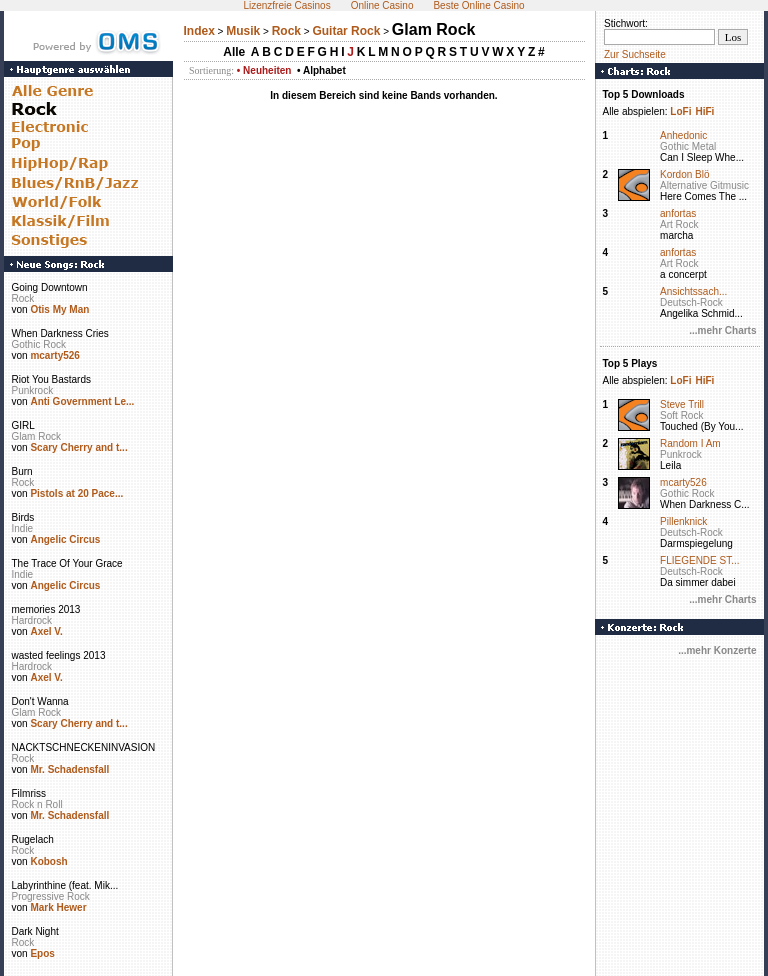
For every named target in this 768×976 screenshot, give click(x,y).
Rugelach (33, 839)
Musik (243, 31)
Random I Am (690, 443)
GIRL (23, 425)
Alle (234, 52)
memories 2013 (46, 609)
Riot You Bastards (52, 379)
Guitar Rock (346, 31)
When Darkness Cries (60, 333)
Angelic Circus (65, 539)
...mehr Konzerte (717, 650)
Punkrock (33, 390)
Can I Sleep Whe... (702, 157)
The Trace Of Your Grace (67, 563)
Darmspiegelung (696, 543)
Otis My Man (59, 309)
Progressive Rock (51, 896)
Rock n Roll (37, 804)
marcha (676, 235)
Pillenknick (683, 521)
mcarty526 (54, 355)
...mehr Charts (722, 330)
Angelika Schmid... (701, 313)
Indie (23, 528)
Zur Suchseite (635, 54)
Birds (23, 517)
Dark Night (35, 931)
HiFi (704, 111)
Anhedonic (683, 135)
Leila (670, 465)
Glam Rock (36, 436)
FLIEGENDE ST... (699, 560)
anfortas (678, 213)
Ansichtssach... (693, 291)
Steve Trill (682, 404)
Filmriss (29, 793)
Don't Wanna (40, 701)
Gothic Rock (39, 344)
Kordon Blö (684, 174)
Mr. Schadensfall (69, 769)
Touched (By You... (701, 426)
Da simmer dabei (698, 582)
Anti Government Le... (82, 401)
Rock (23, 298)
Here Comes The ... (703, 196)
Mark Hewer (58, 907)
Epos (42, 953)
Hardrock (32, 620)
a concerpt (683, 274)
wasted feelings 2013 (59, 655)
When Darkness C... (704, 504)
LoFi (680, 111)
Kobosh (48, 861)
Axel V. (46, 631)
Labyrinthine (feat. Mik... (65, 885)
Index (199, 31)
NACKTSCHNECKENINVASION (84, 747)
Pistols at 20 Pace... (76, 493)
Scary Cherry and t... (78, 447)
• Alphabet (321, 70)
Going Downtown (50, 287)
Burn (22, 471)
